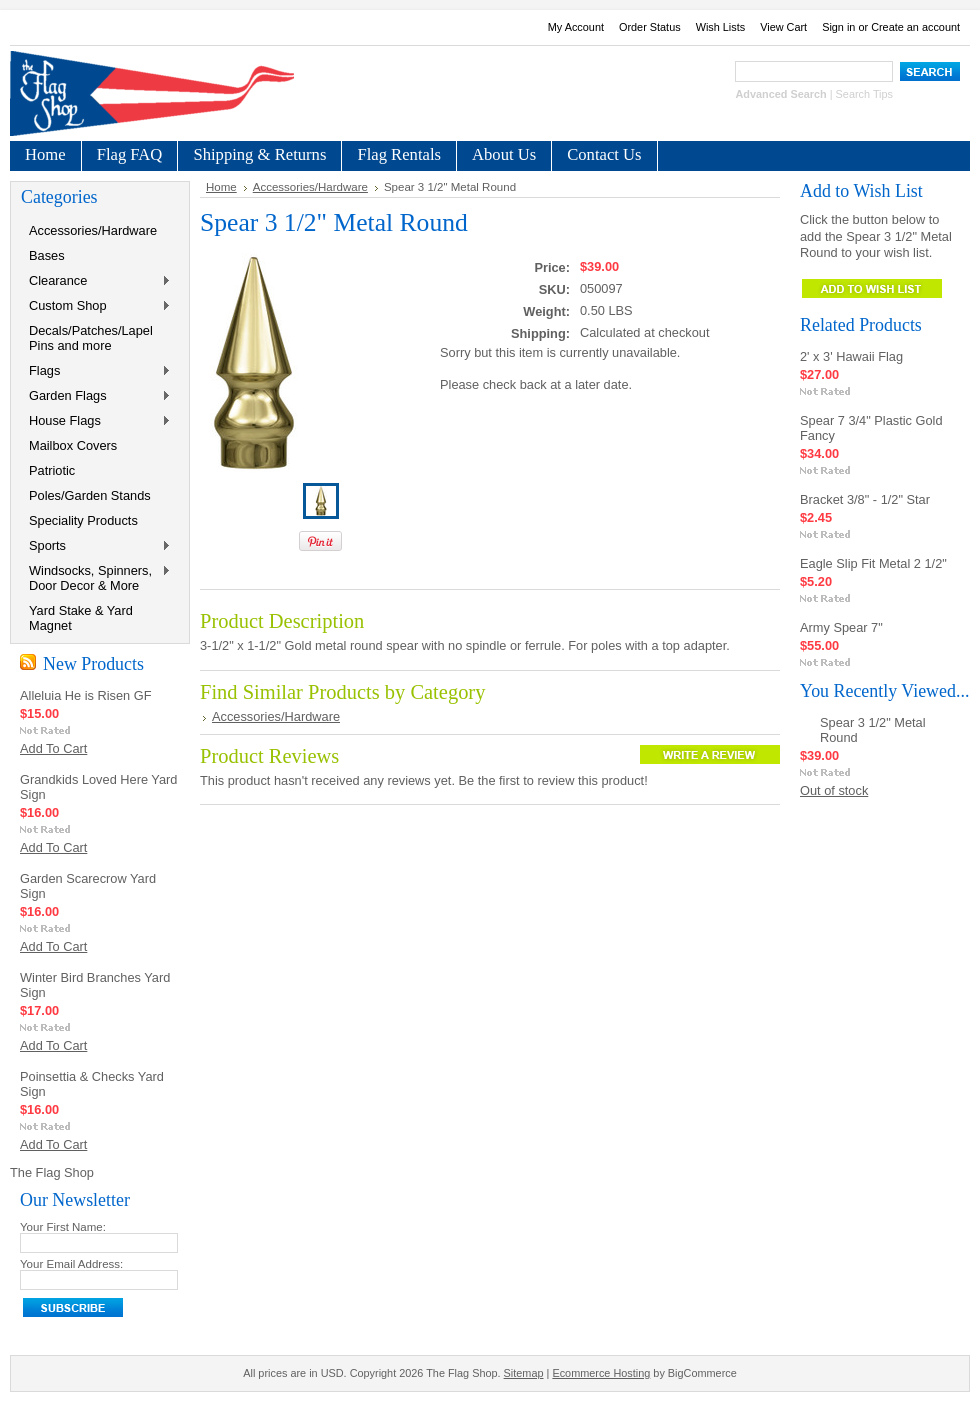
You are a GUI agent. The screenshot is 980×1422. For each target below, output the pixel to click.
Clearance (96, 281)
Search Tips (864, 94)
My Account (576, 27)
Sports (96, 546)
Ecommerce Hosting (601, 1373)
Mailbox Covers (73, 445)
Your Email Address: (71, 1264)
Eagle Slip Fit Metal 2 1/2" (873, 563)
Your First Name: (63, 1227)
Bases (47, 255)
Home (221, 187)
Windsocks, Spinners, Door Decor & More (96, 578)
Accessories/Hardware (93, 230)
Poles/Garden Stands (90, 495)
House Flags (96, 421)
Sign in (838, 27)
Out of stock (834, 790)
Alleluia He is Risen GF (86, 695)
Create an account (915, 27)
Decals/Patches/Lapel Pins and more (91, 338)
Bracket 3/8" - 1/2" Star (865, 499)
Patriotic (52, 470)
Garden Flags (96, 396)
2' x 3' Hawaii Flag (851, 356)
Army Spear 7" (841, 627)
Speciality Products (83, 520)
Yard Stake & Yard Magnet (81, 618)
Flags (96, 371)
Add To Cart (53, 748)
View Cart (783, 27)
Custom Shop (96, 306)
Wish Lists (721, 27)
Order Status (650, 27)
